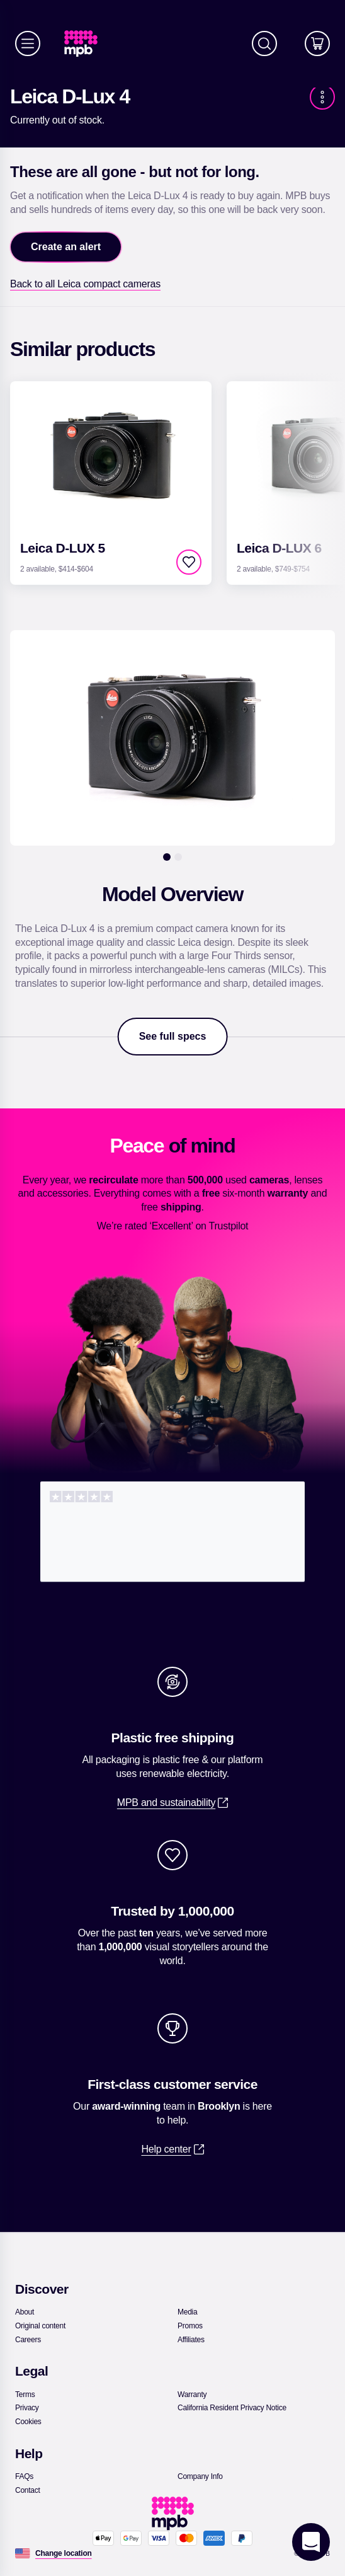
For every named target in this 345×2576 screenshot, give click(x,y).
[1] (167, 857)
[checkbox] (188, 562)
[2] (178, 857)
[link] (86, 43)
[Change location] (63, 2553)
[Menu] (27, 43)
